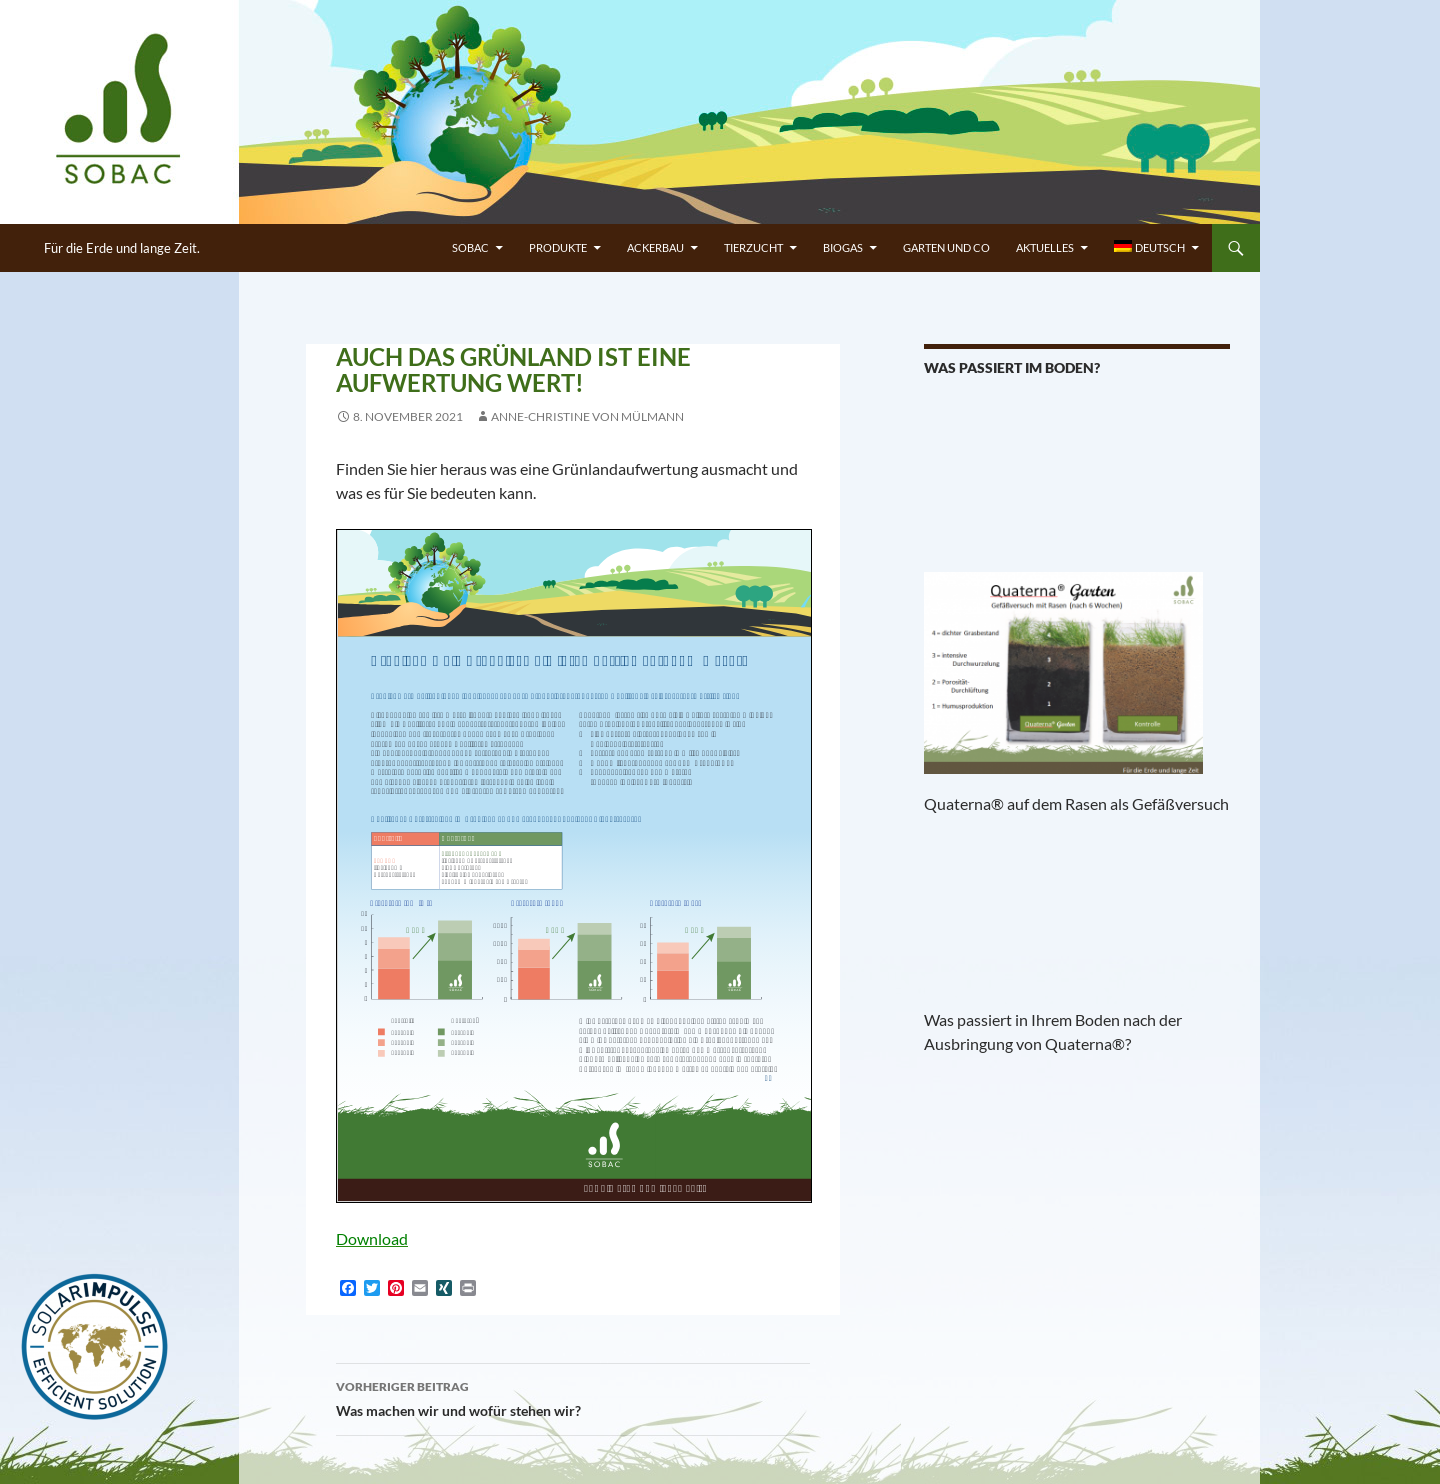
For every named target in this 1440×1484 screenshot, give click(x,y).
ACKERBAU (655, 247)
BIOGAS (843, 247)
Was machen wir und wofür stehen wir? (573, 1397)
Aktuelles (1045, 247)
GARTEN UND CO (946, 247)
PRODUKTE (558, 247)
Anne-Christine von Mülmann (587, 416)
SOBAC (470, 247)
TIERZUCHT (753, 247)
